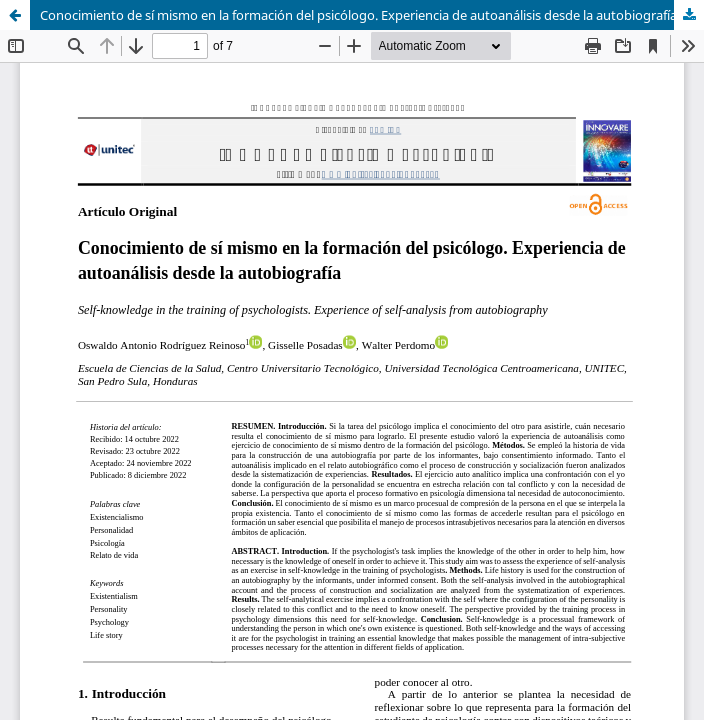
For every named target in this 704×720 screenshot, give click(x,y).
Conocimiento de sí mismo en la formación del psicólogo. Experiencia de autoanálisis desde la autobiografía (358, 15)
